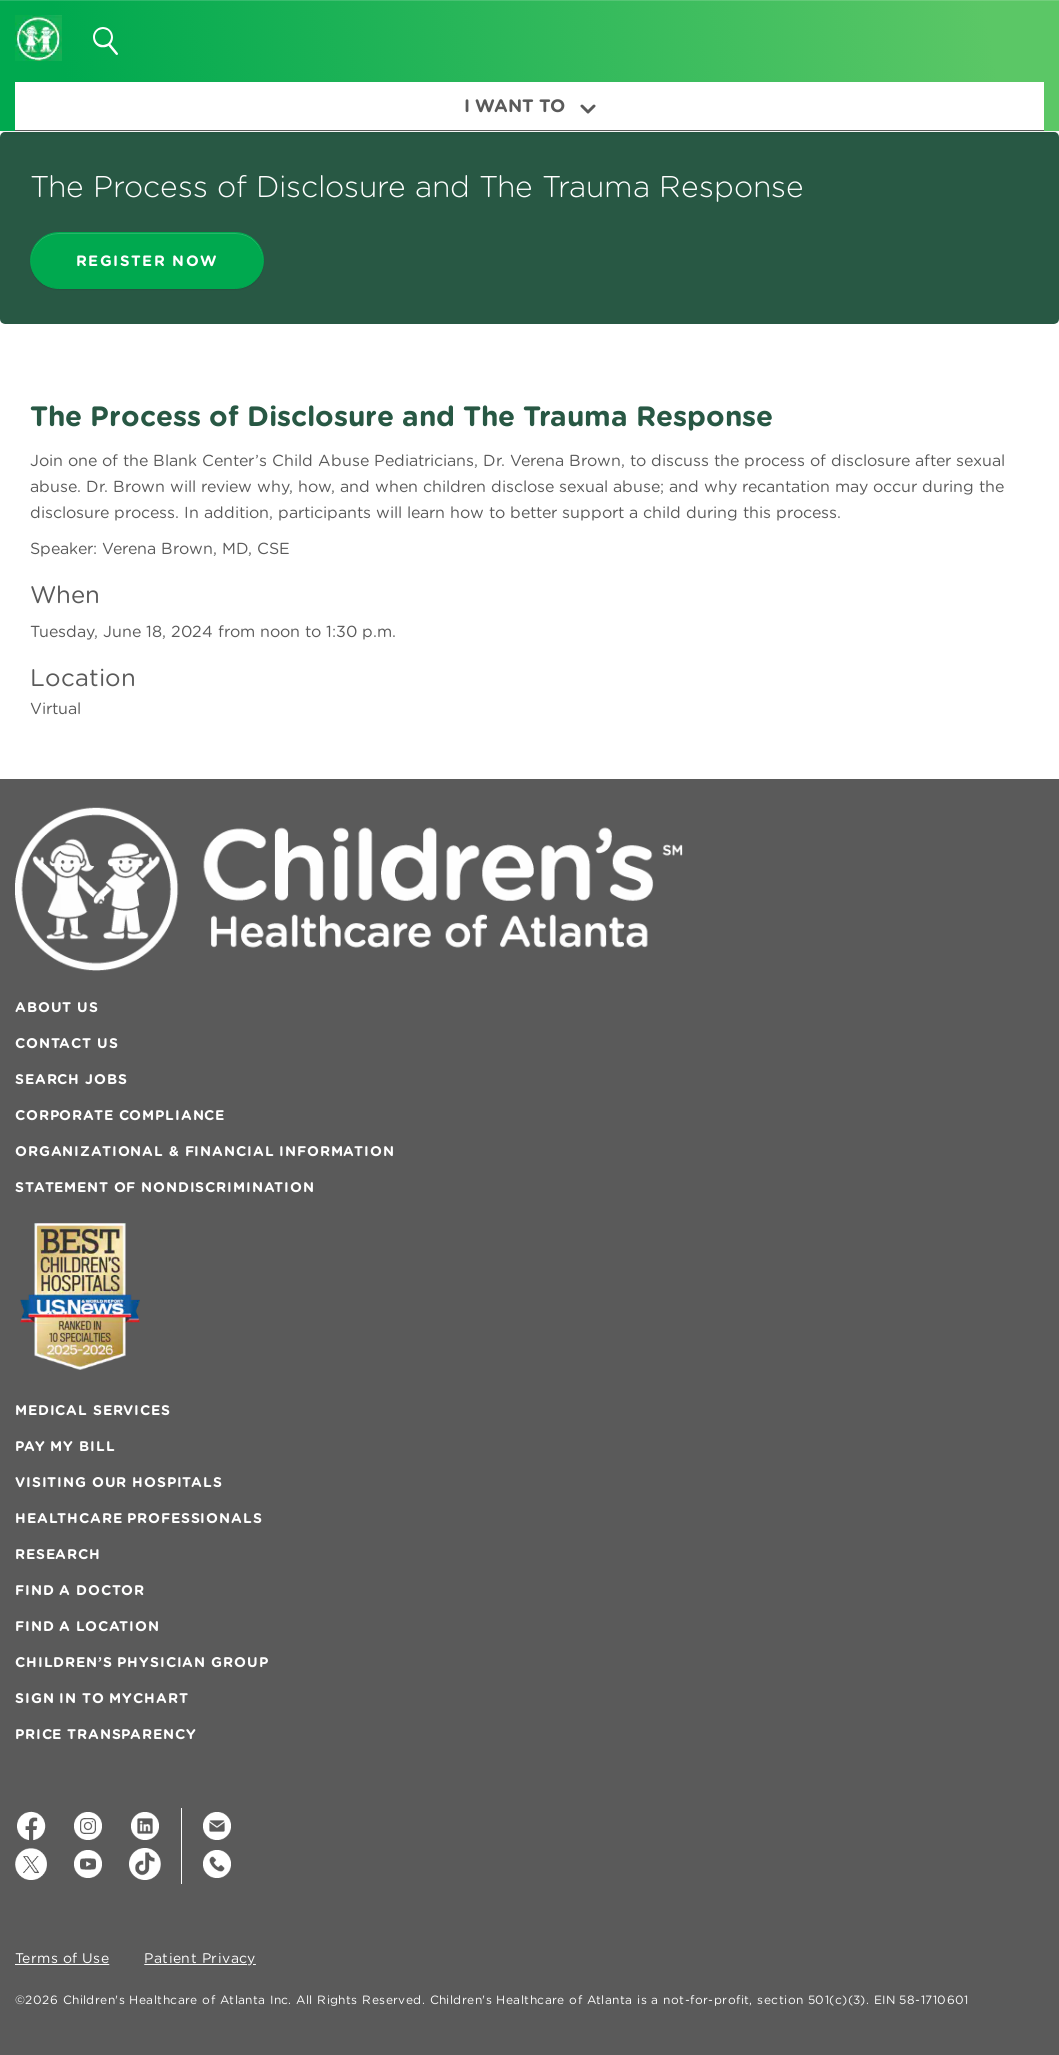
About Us (57, 1007)
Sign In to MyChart (101, 1698)
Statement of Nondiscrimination (165, 1187)
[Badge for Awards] (80, 1296)
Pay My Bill (65, 1446)
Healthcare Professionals (139, 1518)
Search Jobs (71, 1079)
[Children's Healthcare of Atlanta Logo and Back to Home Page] (38, 25)
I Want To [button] (530, 105)
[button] (1005, 34)
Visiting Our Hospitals (119, 1482)
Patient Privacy (200, 1959)
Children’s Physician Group (141, 1662)
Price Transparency (105, 1734)
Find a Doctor (80, 1590)
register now (147, 260)
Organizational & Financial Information (205, 1151)
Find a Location (87, 1626)
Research (58, 1554)
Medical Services (93, 1410)
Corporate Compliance (120, 1115)
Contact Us (67, 1043)
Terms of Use (62, 1959)
